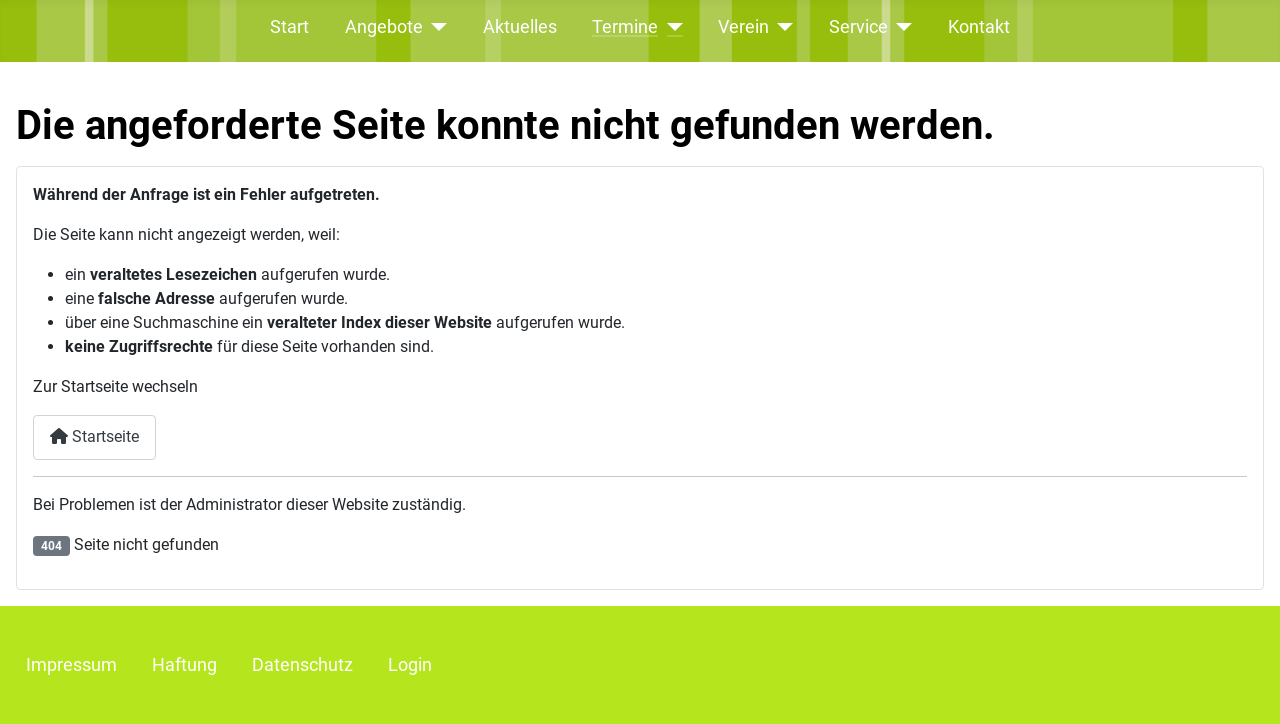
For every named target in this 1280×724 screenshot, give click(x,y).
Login (410, 665)
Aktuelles (520, 27)
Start (289, 27)
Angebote (384, 27)
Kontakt (979, 27)
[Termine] (670, 27)
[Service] (900, 27)
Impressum (71, 665)
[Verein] (781, 27)
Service (858, 27)
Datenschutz (302, 665)
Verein (743, 27)
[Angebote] (435, 27)
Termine (625, 27)
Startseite (94, 436)
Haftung (184, 665)
